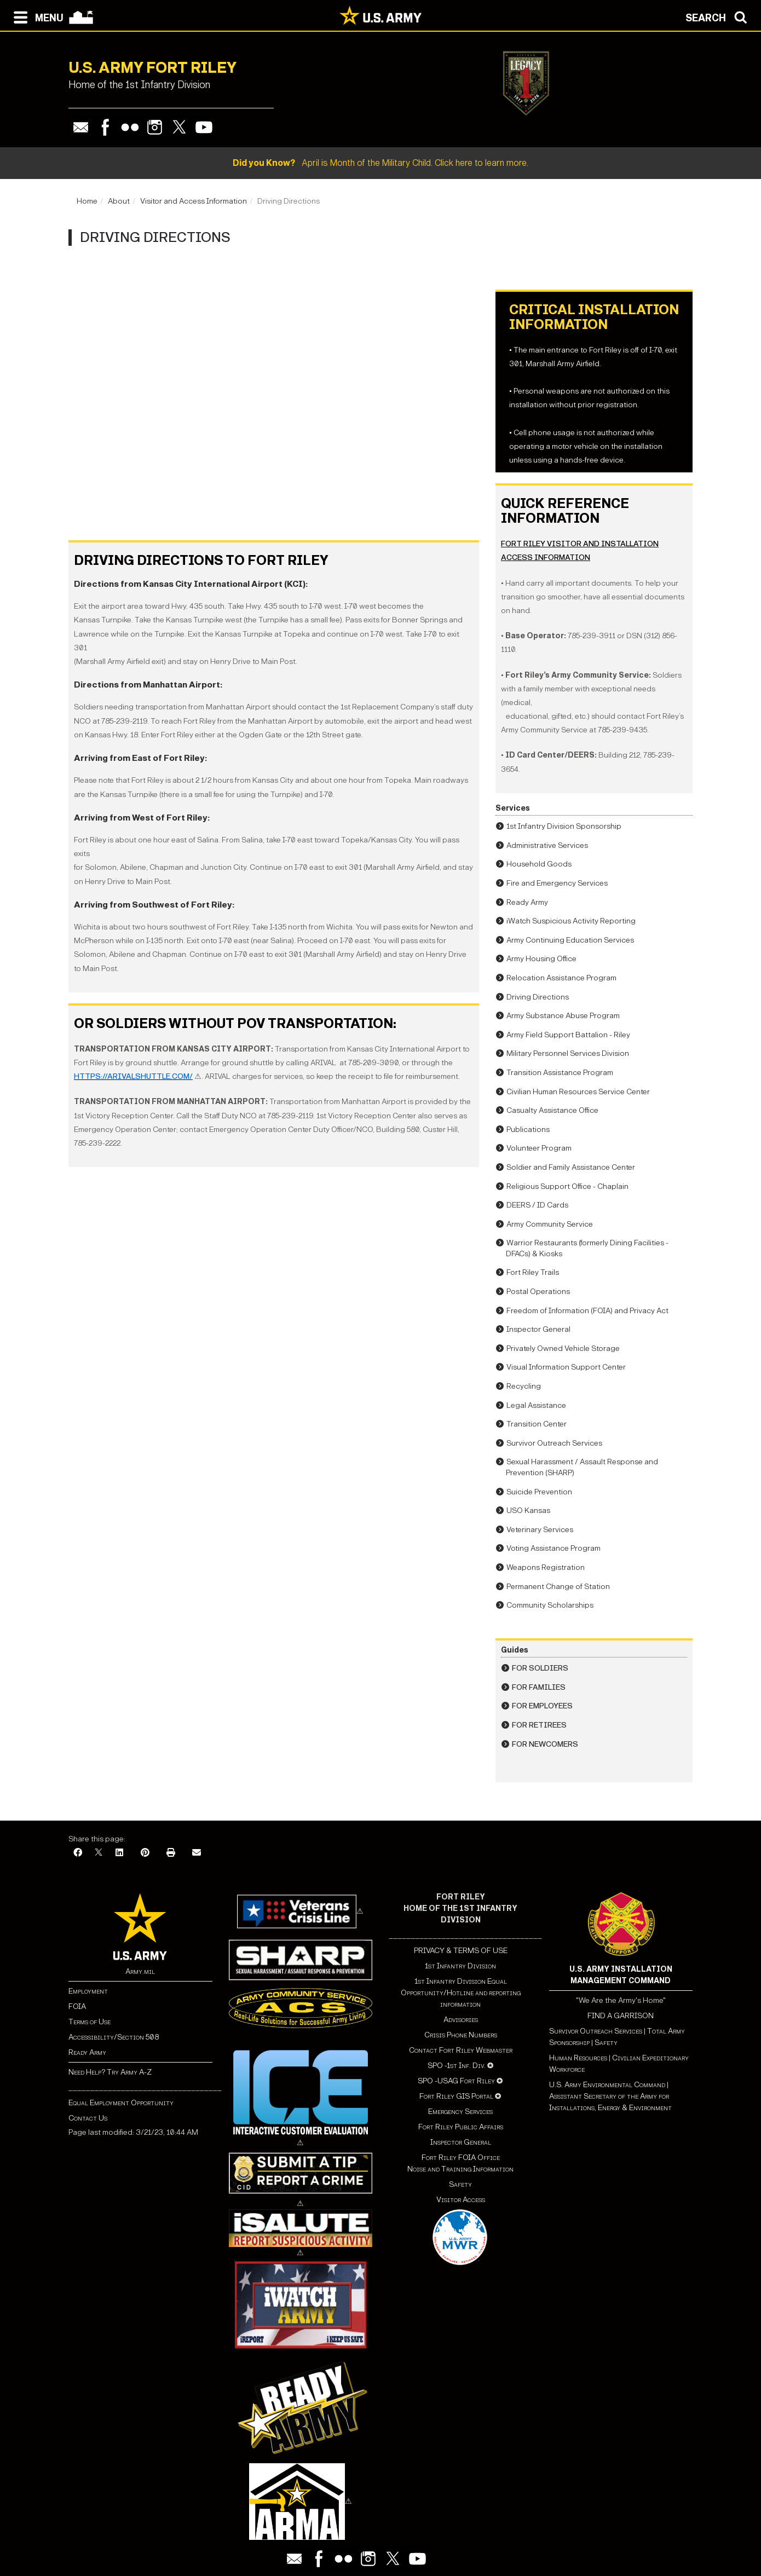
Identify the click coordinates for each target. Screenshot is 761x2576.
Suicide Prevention (539, 1492)
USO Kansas (528, 1510)
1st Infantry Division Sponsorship (563, 826)
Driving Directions (537, 997)
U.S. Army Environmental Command (607, 2084)
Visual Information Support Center (566, 1367)
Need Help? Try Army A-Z (110, 2072)
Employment (88, 1991)
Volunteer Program (539, 1148)
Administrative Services (547, 845)
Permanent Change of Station (558, 1586)
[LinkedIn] (119, 1853)
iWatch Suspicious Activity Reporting (571, 921)
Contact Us (87, 2118)
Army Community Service (549, 1224)
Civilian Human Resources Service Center (578, 1091)
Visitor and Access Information (193, 201)
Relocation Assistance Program (561, 978)
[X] (98, 1853)
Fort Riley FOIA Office (461, 2157)
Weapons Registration (545, 1567)
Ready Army (527, 902)
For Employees (542, 1706)
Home (87, 201)
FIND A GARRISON (620, 2015)
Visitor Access (460, 2199)
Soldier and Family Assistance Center (570, 1167)
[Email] (196, 1853)
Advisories (460, 2019)
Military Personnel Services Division (567, 1053)
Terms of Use (89, 2021)
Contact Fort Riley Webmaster (460, 2050)
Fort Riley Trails (532, 1272)
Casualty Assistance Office (552, 1110)
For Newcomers (545, 1744)
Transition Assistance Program (559, 1072)
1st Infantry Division (460, 1966)
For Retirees (539, 1725)
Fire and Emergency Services (557, 883)
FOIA (77, 2006)
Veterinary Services (539, 1529)
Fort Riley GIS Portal (456, 2096)
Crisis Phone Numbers (460, 2035)
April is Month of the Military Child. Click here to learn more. (380, 163)
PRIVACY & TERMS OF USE (461, 1950)
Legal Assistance (536, 1405)
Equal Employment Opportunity (121, 2102)
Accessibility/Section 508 (113, 2037)
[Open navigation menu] (36, 16)
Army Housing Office (541, 958)
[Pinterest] (145, 1853)
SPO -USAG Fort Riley (456, 2081)
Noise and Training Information (460, 2169)
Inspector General (538, 1329)
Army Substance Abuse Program (563, 1015)
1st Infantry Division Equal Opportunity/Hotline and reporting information (461, 1993)
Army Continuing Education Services (570, 940)
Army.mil (140, 1971)
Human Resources (578, 2058)
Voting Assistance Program (553, 1548)
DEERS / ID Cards (537, 1205)
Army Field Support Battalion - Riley (568, 1034)
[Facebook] (77, 1853)
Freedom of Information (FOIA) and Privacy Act (587, 1310)
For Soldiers (540, 1668)
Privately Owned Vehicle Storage (563, 1348)
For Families (539, 1687)
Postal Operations (538, 1291)
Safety (460, 2184)
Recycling (523, 1386)
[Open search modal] (719, 16)
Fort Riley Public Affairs (460, 2127)
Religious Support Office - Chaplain (567, 1186)
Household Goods (539, 864)
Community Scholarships (549, 1605)
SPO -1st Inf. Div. (457, 2065)
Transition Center (536, 1424)
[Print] (171, 1853)
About (119, 201)
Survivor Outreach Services (554, 1443)
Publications (528, 1129)
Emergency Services (460, 2111)
